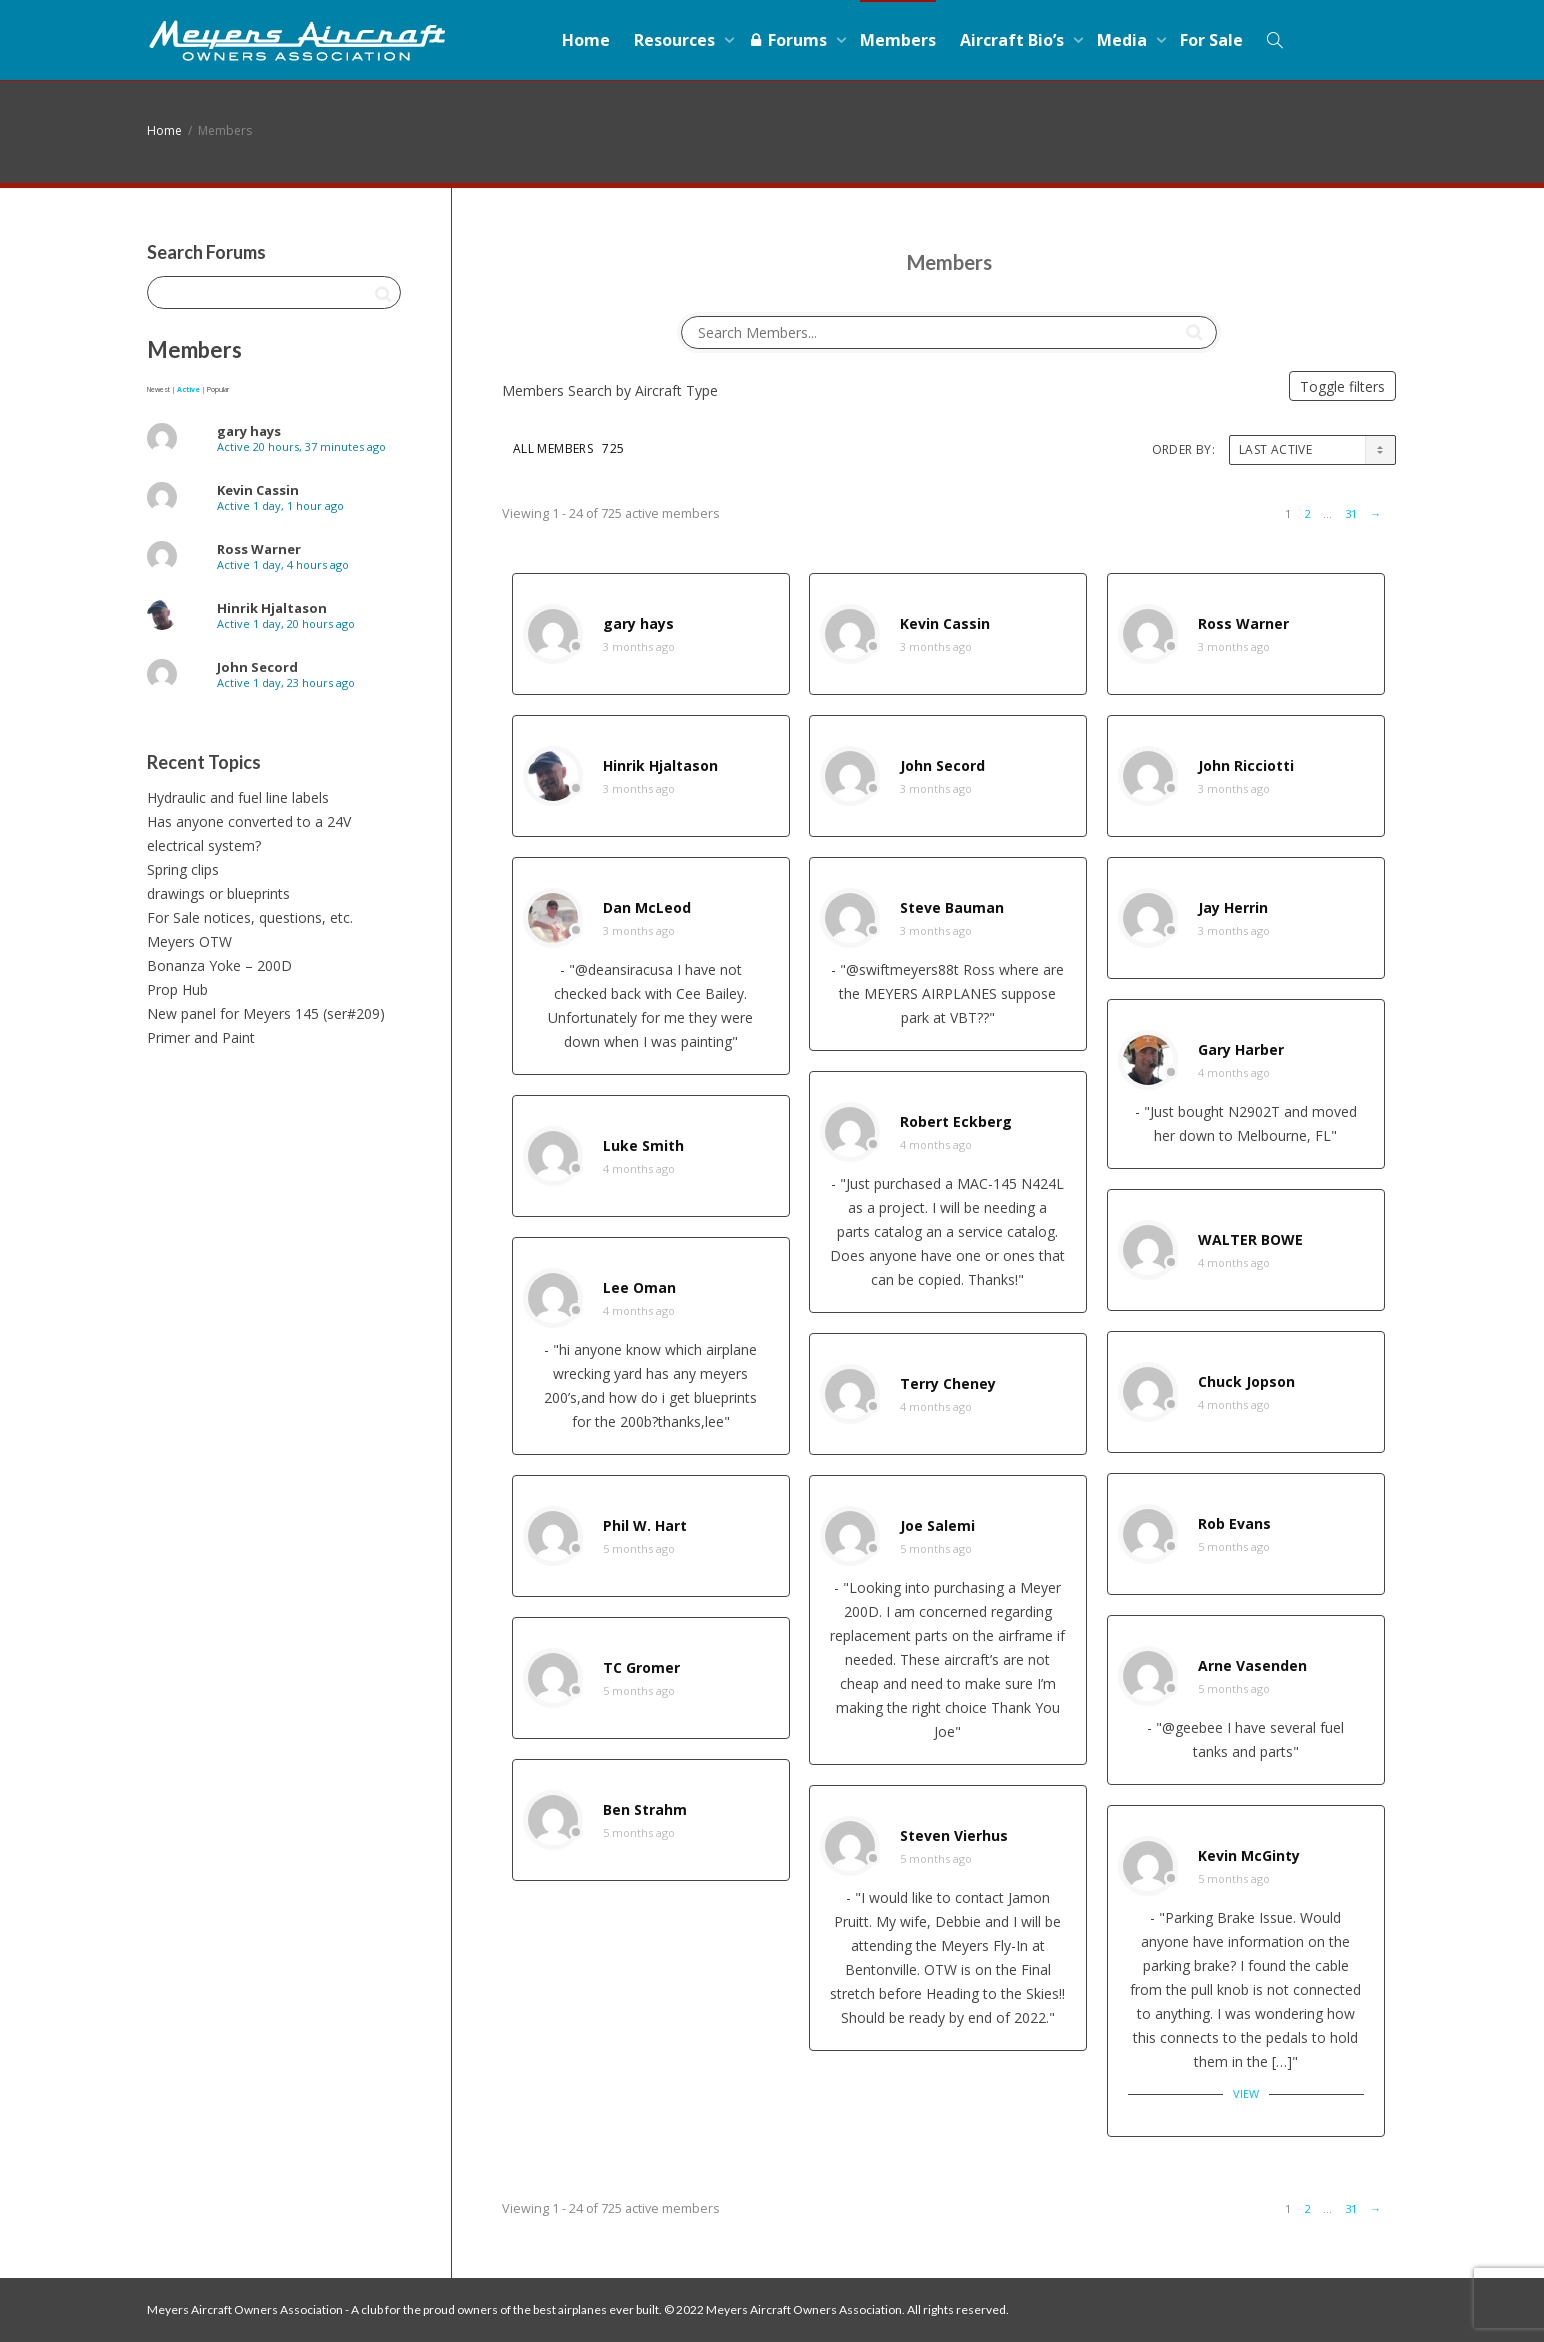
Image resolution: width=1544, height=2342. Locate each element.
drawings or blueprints (218, 893)
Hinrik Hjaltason (660, 765)
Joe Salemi (937, 1525)
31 (1351, 513)
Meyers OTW (189, 941)
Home (586, 40)
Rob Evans (1234, 1523)
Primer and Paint (201, 1037)
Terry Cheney (948, 1383)
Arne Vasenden (1252, 1665)
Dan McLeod (647, 907)
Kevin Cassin (945, 623)
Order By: (1183, 449)
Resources (676, 40)
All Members (568, 448)
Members (898, 40)
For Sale (1211, 40)
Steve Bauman (952, 907)
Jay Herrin (1233, 907)
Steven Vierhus (954, 1835)
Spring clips (183, 869)
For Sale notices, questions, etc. (250, 917)
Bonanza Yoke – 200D (219, 965)
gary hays (638, 623)
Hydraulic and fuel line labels (238, 797)
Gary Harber (1241, 1049)
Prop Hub (177, 989)
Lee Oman (639, 1287)
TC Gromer (641, 1667)
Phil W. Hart (645, 1525)
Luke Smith (643, 1145)
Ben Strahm (645, 1809)
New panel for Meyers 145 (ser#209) (266, 1013)
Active (188, 389)
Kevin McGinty (1249, 1855)
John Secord (942, 765)
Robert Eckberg (956, 1121)
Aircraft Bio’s (1014, 40)
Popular (218, 389)
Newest (158, 389)
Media (1124, 40)
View (1246, 2093)
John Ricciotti (1246, 765)
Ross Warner (1243, 623)
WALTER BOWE (1250, 1239)
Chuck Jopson (1246, 1381)
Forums (789, 40)
